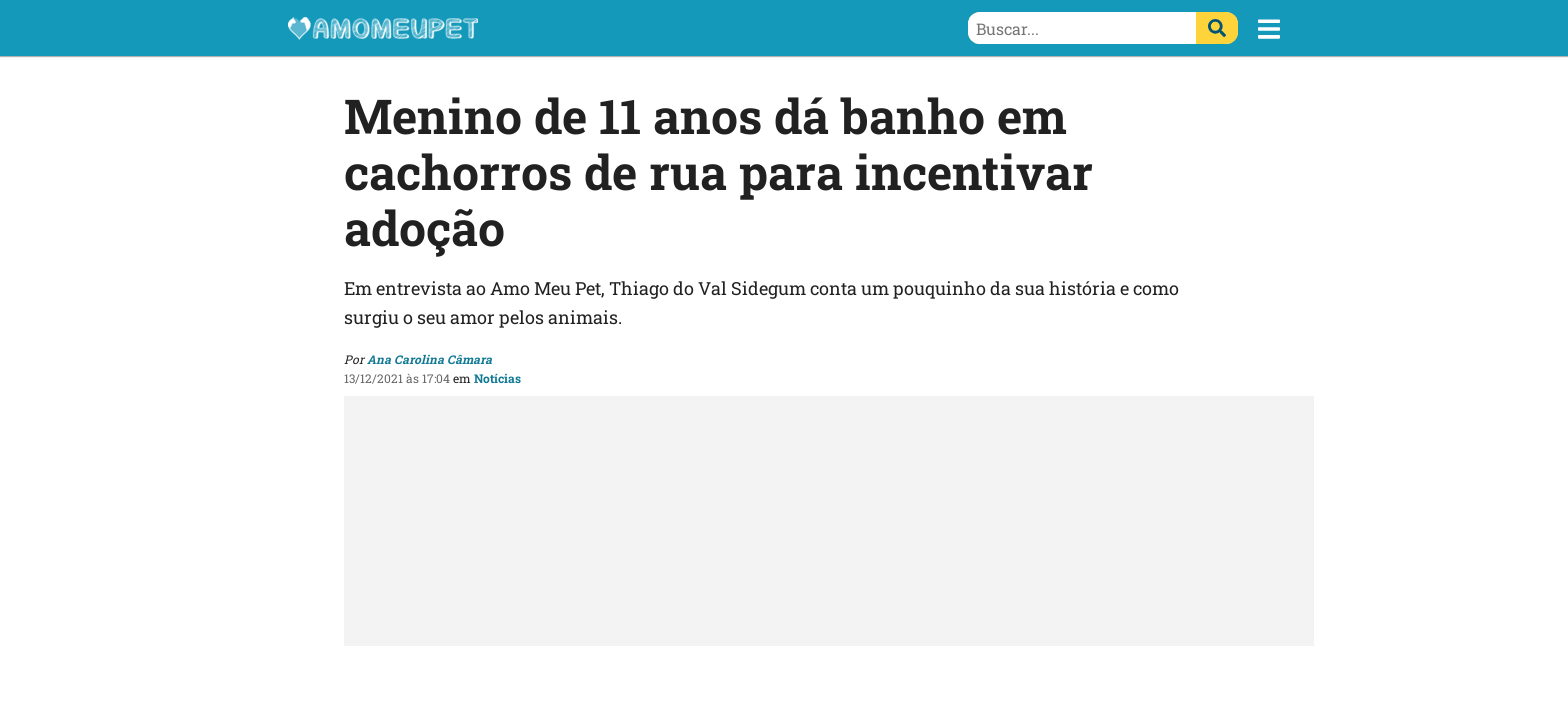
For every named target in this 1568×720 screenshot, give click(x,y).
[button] (1269, 29)
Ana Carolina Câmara (429, 359)
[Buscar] (1217, 28)
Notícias (497, 378)
